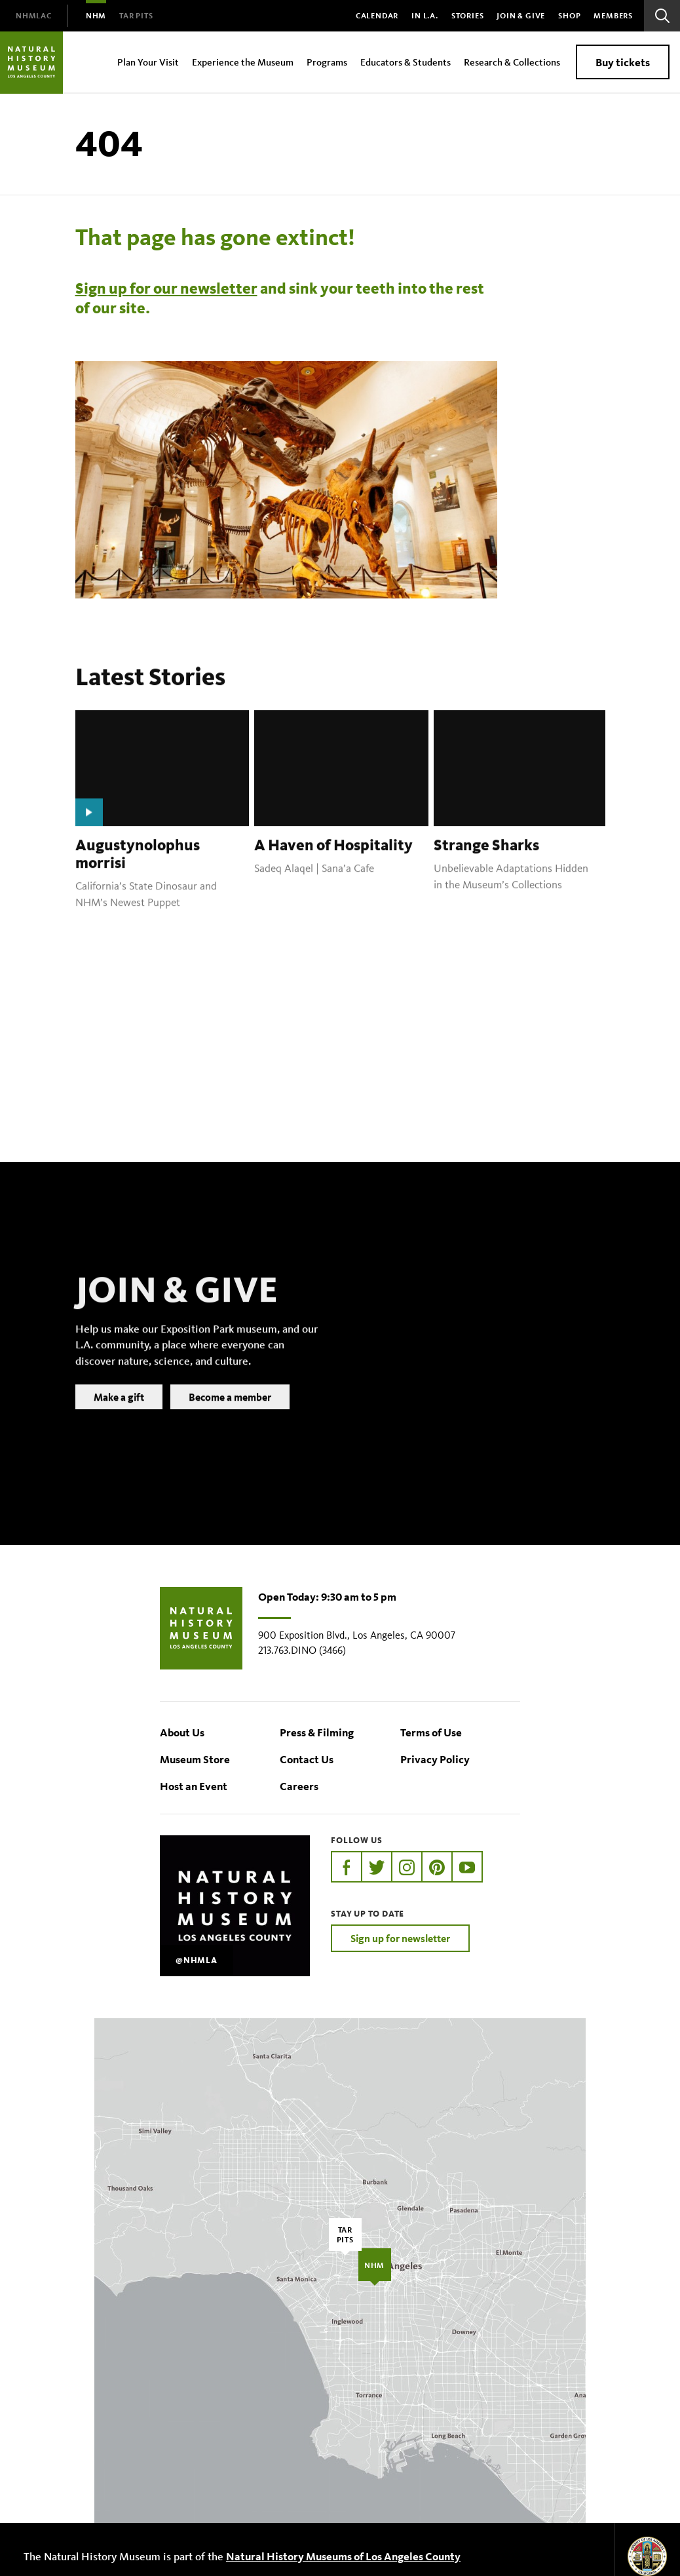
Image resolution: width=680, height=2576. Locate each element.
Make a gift (119, 1415)
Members (613, 15)
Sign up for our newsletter (166, 288)
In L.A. (424, 15)
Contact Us (306, 1759)
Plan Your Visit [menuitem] (148, 62)
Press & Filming (317, 1732)
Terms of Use (431, 1732)
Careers (299, 1786)
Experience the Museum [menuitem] (242, 62)
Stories (467, 15)
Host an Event (193, 1786)
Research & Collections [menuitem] (512, 62)
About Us (182, 1732)
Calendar (377, 15)
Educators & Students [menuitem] (405, 62)
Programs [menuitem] (327, 62)
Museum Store (195, 1759)
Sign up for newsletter (400, 1938)
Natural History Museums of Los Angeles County (343, 2556)
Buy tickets (622, 62)
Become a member (230, 1415)
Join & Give (521, 15)
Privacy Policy (435, 1759)
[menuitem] (33, 15)
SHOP (569, 15)
